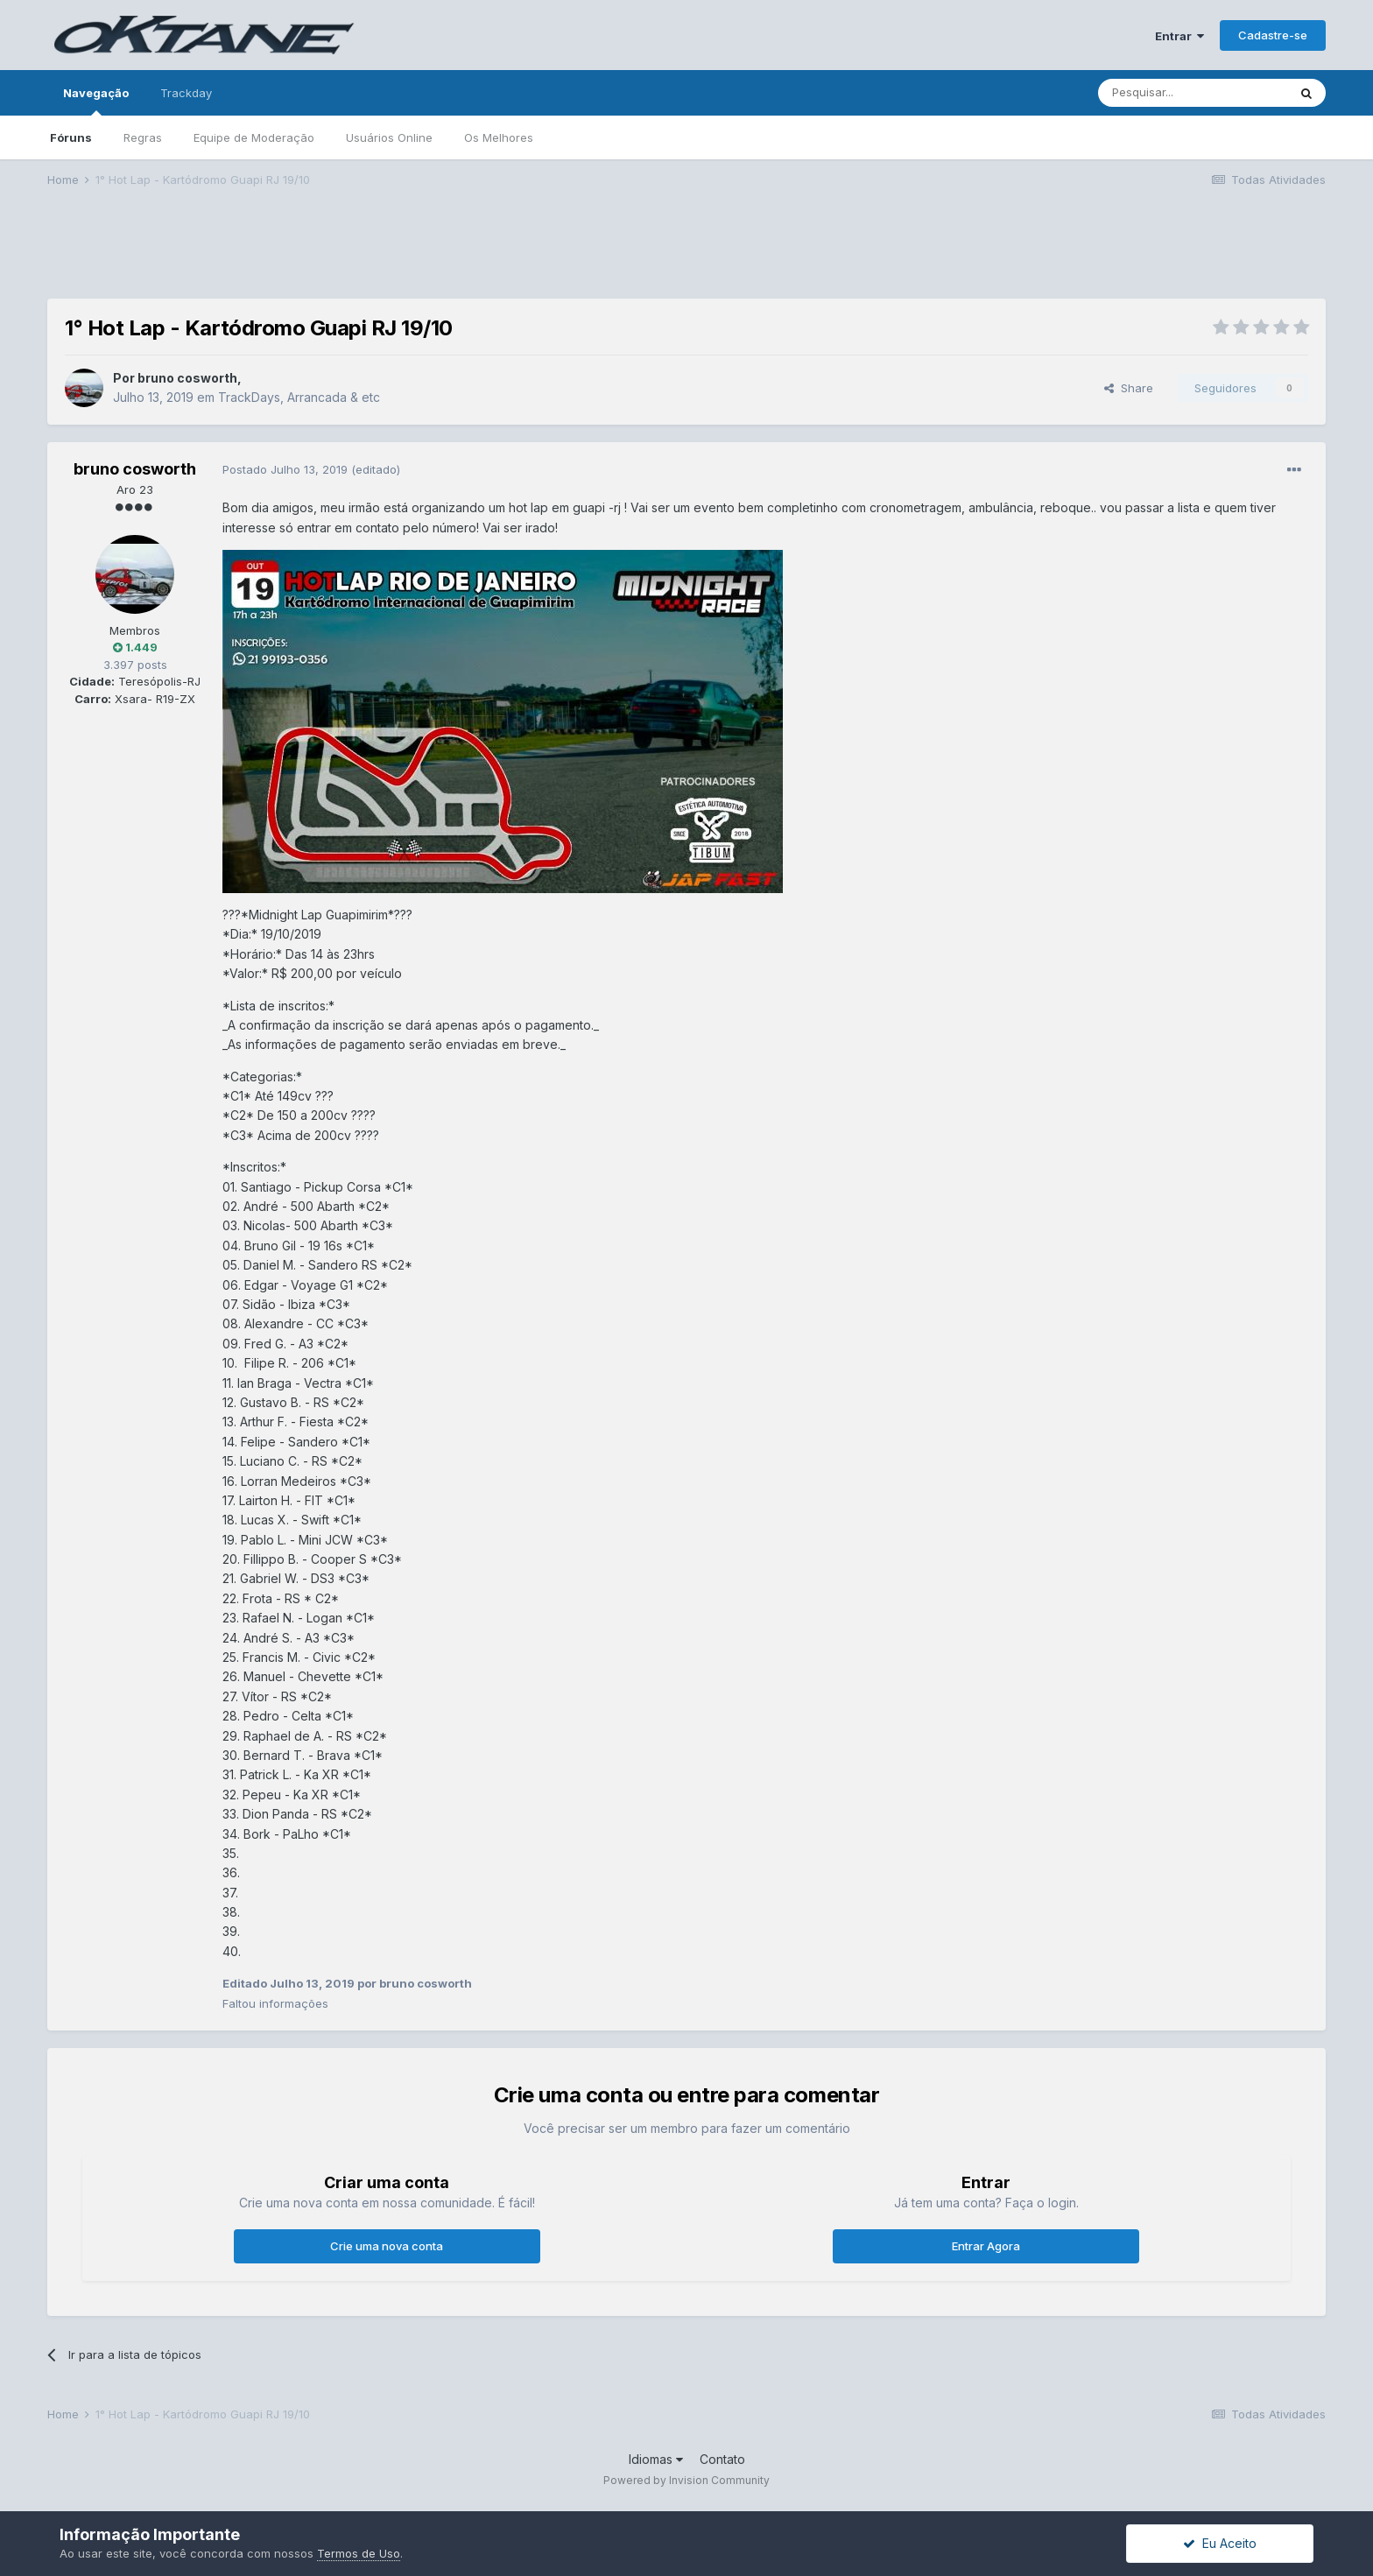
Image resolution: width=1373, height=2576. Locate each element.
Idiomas (656, 2459)
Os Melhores (498, 137)
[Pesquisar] (1192, 93)
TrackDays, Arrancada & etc (299, 397)
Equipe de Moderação (254, 137)
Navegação (96, 101)
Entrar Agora (986, 2246)
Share (1128, 388)
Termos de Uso (358, 2553)
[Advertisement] (686, 254)
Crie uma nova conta (386, 2246)
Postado (286, 469)
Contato (722, 2459)
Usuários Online (389, 137)
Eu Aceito (1220, 2543)
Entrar (1179, 36)
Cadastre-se (1272, 35)
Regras (142, 137)
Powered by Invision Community (686, 2480)
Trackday (186, 93)
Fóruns (71, 137)
